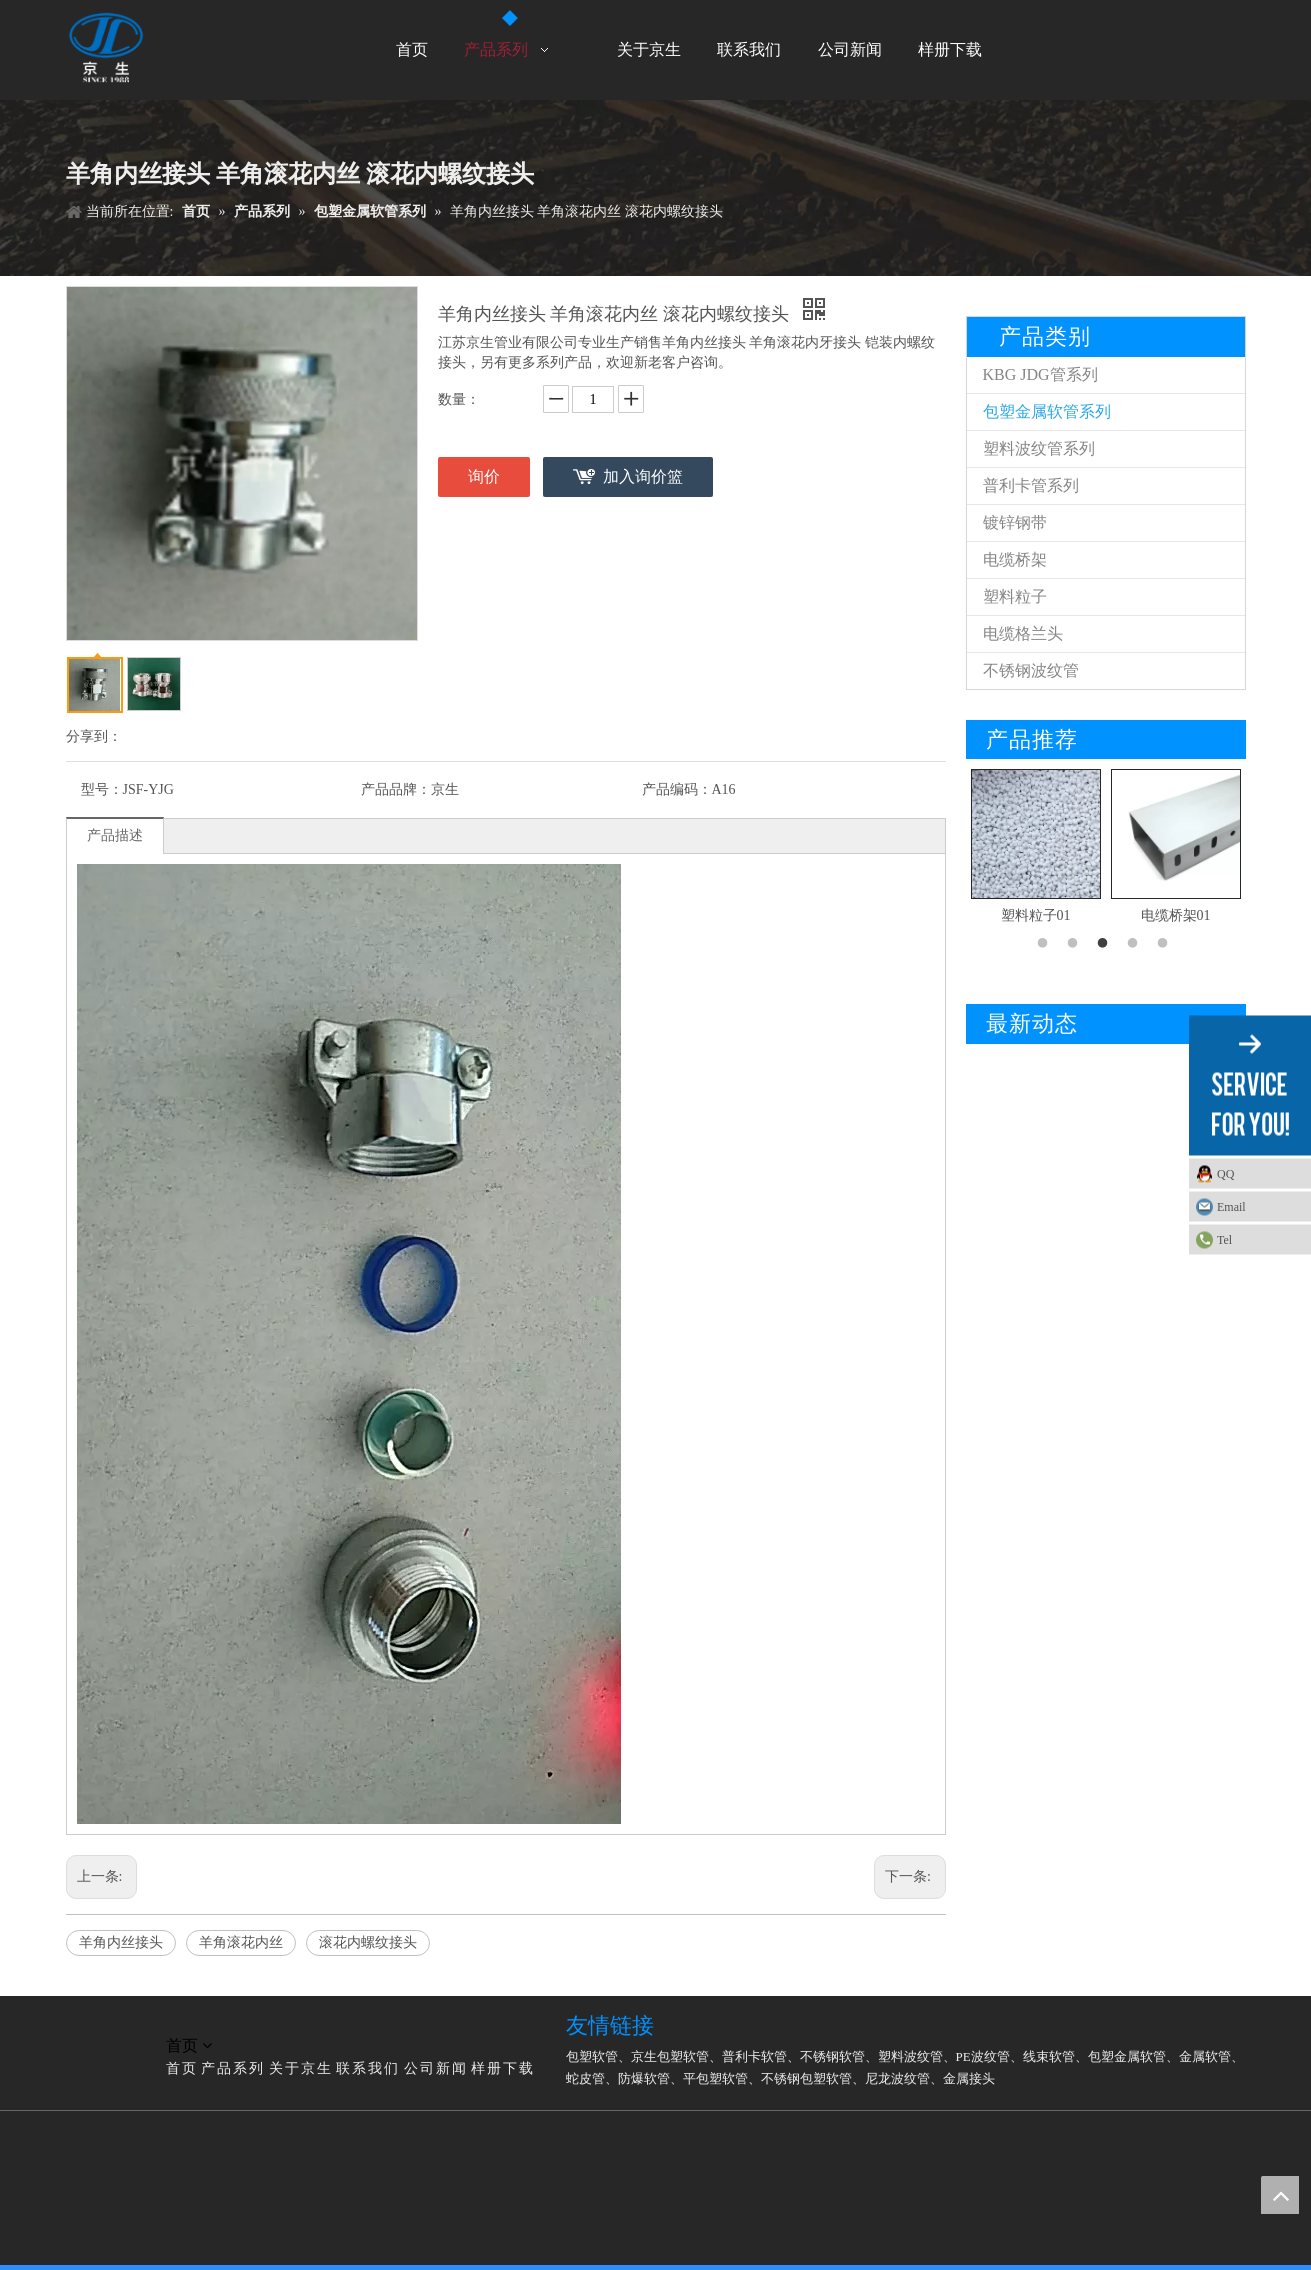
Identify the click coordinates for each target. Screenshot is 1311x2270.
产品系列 (233, 2068)
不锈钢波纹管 (1031, 670)
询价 (484, 476)
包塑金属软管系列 (1047, 411)
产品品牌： (396, 789)
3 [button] (1106, 944)
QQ (1225, 1174)
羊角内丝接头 (121, 1942)
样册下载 (503, 2068)
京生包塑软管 (670, 2056)
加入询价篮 (643, 476)
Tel (1224, 1240)
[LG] (82, 2022)
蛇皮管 (585, 2078)
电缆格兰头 (1023, 633)
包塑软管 (592, 2056)
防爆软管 (644, 2078)
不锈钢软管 (832, 2056)
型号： (102, 789)
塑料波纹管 (910, 2056)
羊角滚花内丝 (241, 1942)
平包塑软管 (715, 2078)
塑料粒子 (1015, 596)
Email (1231, 1207)
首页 (182, 2068)
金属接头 (969, 2078)
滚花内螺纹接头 (368, 1942)
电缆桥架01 (1176, 915)
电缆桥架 (1015, 559)
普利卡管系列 (1031, 485)
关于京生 (301, 2068)
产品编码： (677, 789)
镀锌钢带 (1015, 522)
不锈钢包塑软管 (806, 2078)
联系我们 (368, 2068)
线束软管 (1049, 2056)
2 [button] (1076, 944)
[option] (1036, 848)
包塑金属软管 (1127, 2056)
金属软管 (1205, 2056)
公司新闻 (436, 2068)
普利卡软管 (754, 2056)
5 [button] (1166, 944)
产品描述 (115, 835)
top (1280, 2195)
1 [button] (1046, 944)
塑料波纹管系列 (1039, 448)
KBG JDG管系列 (1040, 374)
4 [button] (1136, 944)
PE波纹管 (983, 2056)
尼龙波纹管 (897, 2078)
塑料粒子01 (1036, 915)
